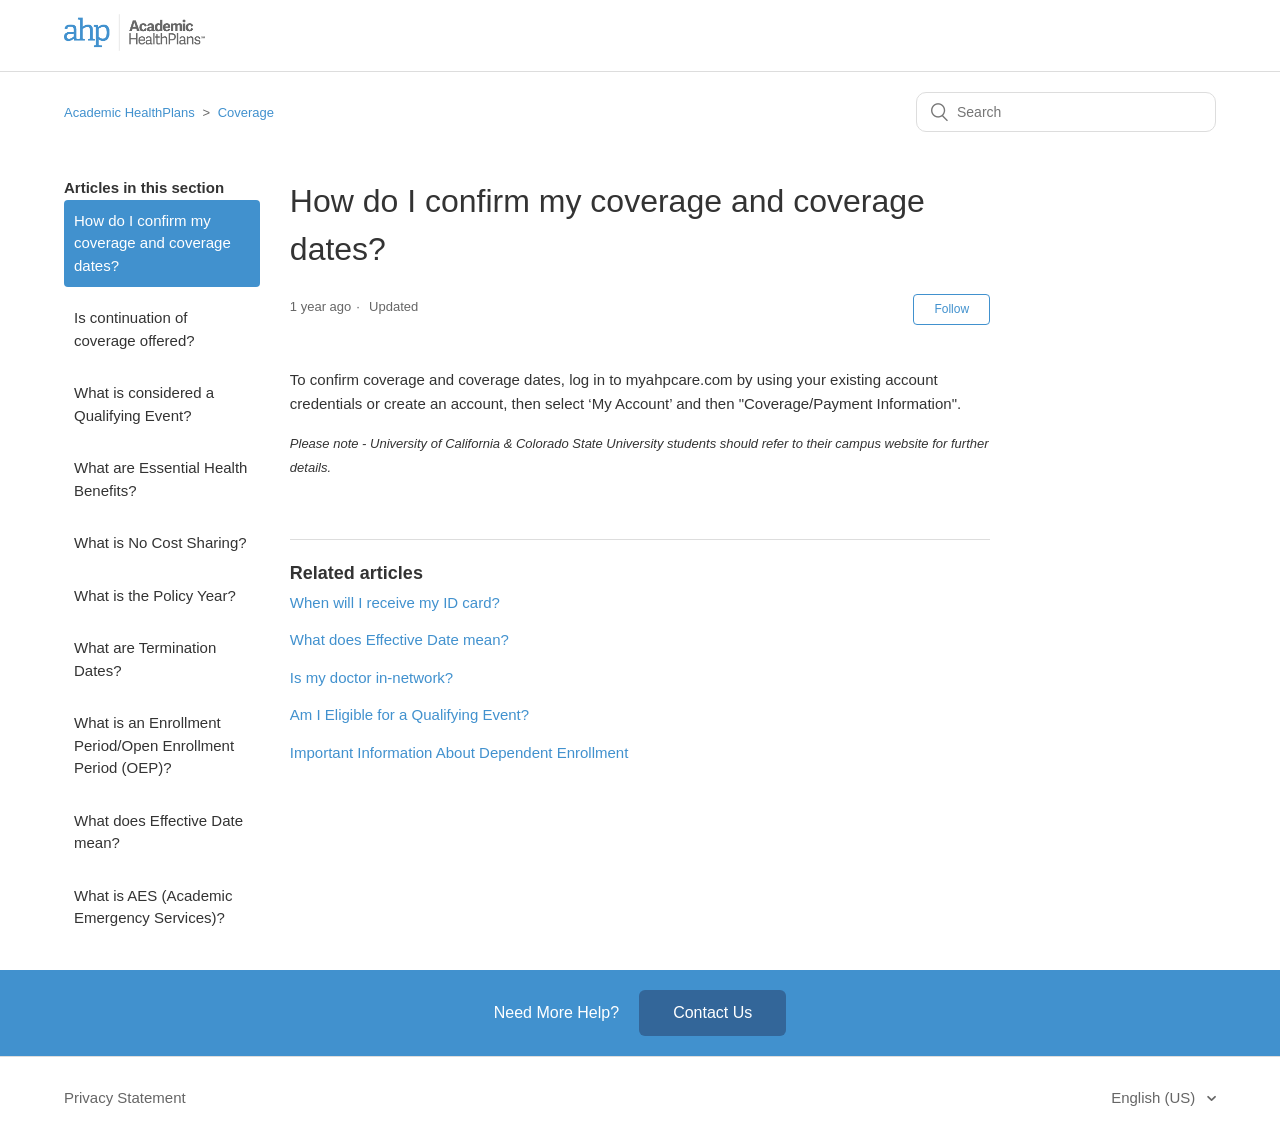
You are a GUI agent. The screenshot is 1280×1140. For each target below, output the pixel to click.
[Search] (1066, 112)
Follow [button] (951, 309)
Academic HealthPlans (129, 112)
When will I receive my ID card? (395, 602)
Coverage (246, 112)
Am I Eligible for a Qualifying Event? (409, 714)
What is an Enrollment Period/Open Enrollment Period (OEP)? (154, 745)
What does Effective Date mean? (158, 832)
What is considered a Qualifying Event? (144, 404)
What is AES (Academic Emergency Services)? (153, 907)
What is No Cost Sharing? (160, 542)
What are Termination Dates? (145, 659)
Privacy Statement (125, 1097)
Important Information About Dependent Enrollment (459, 752)
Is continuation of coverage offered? (134, 329)
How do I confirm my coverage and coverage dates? (152, 243)
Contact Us (712, 1012)
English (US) (1155, 1097)
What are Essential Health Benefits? (160, 479)
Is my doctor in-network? (371, 677)
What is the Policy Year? (155, 595)
